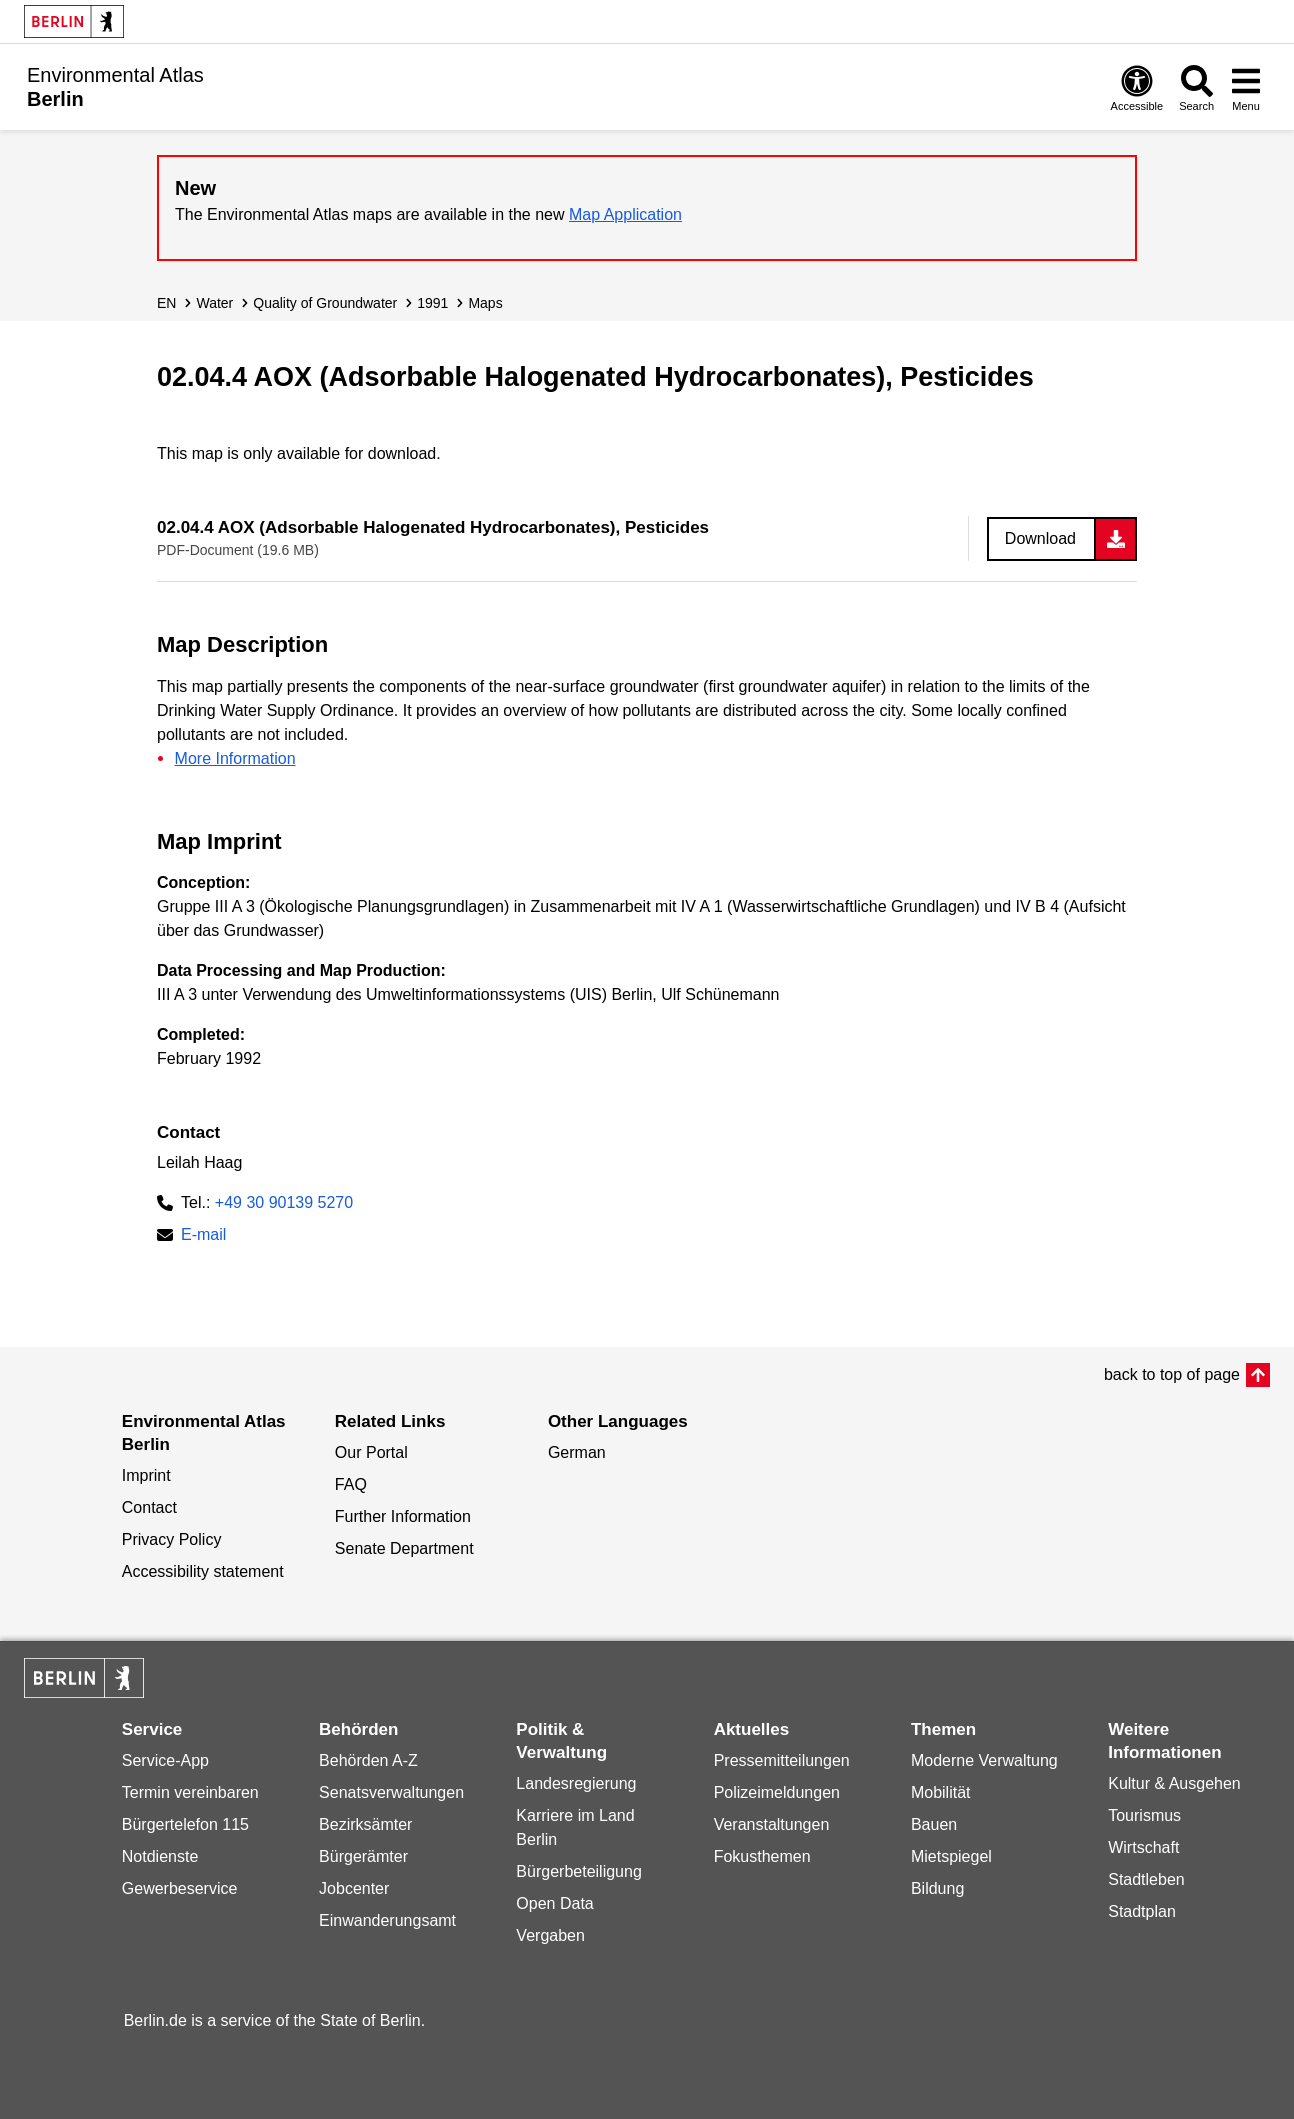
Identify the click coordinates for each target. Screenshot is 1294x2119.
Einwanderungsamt (387, 1920)
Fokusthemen (762, 1856)
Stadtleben (1146, 1879)
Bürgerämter (363, 1856)
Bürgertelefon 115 (185, 1824)
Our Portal (371, 1452)
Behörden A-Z (368, 1760)
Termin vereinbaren (190, 1792)
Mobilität (941, 1792)
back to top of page (1172, 1374)
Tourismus (1144, 1815)
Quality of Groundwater (325, 303)
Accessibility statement (203, 1571)
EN (166, 303)
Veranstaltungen (772, 1824)
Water (214, 303)
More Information (235, 758)
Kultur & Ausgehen (1174, 1783)
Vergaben (550, 1935)
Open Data (554, 1903)
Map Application (625, 214)
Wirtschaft (1143, 1847)
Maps (485, 303)
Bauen (934, 1824)
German (577, 1452)
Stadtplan (1142, 1911)
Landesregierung (576, 1783)
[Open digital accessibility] (1137, 87)
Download (1040, 538)
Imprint (146, 1475)
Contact (149, 1507)
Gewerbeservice (180, 1888)
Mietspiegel (951, 1856)
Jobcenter (354, 1888)
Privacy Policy (172, 1539)
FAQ (351, 1484)
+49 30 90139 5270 (284, 1202)
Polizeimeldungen (777, 1792)
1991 (432, 303)
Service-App (165, 1760)
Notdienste (160, 1856)
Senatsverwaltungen (391, 1792)
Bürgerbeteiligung (578, 1871)
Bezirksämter (365, 1824)
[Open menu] (1246, 87)
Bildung (937, 1888)
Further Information (403, 1516)
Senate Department (404, 1548)
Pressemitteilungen (782, 1760)
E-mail (203, 1236)
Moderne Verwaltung (984, 1760)
